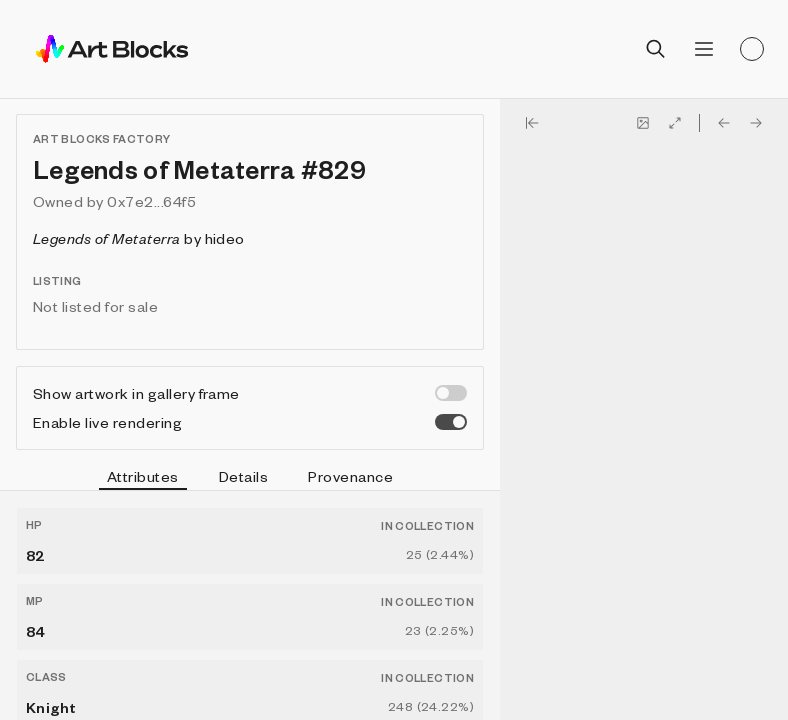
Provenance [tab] (350, 476)
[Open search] (656, 49)
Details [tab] (243, 476)
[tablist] (250, 479)
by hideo (139, 238)
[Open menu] (704, 49)
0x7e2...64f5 (151, 201)
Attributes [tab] (143, 479)
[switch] (451, 393)
